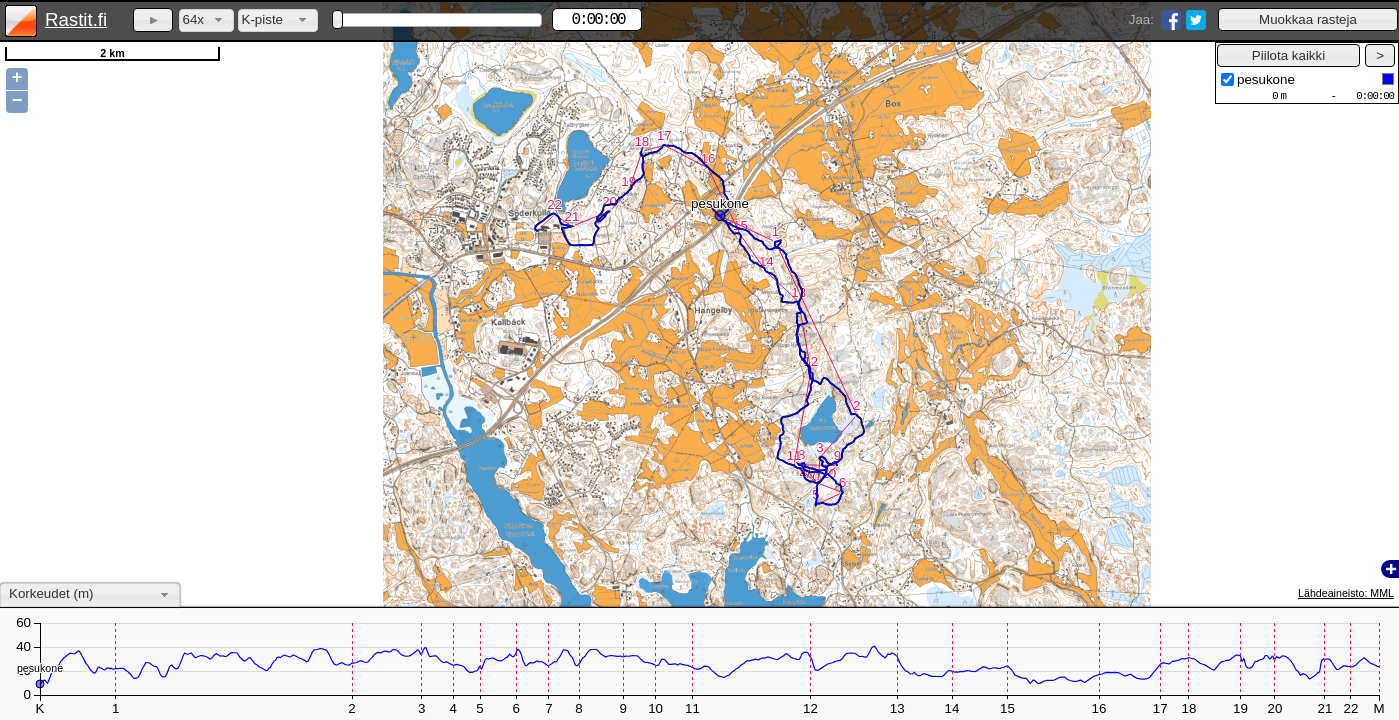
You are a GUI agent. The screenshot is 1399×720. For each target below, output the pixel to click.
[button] (1308, 19)
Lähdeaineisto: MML (1346, 593)
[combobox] (206, 20)
